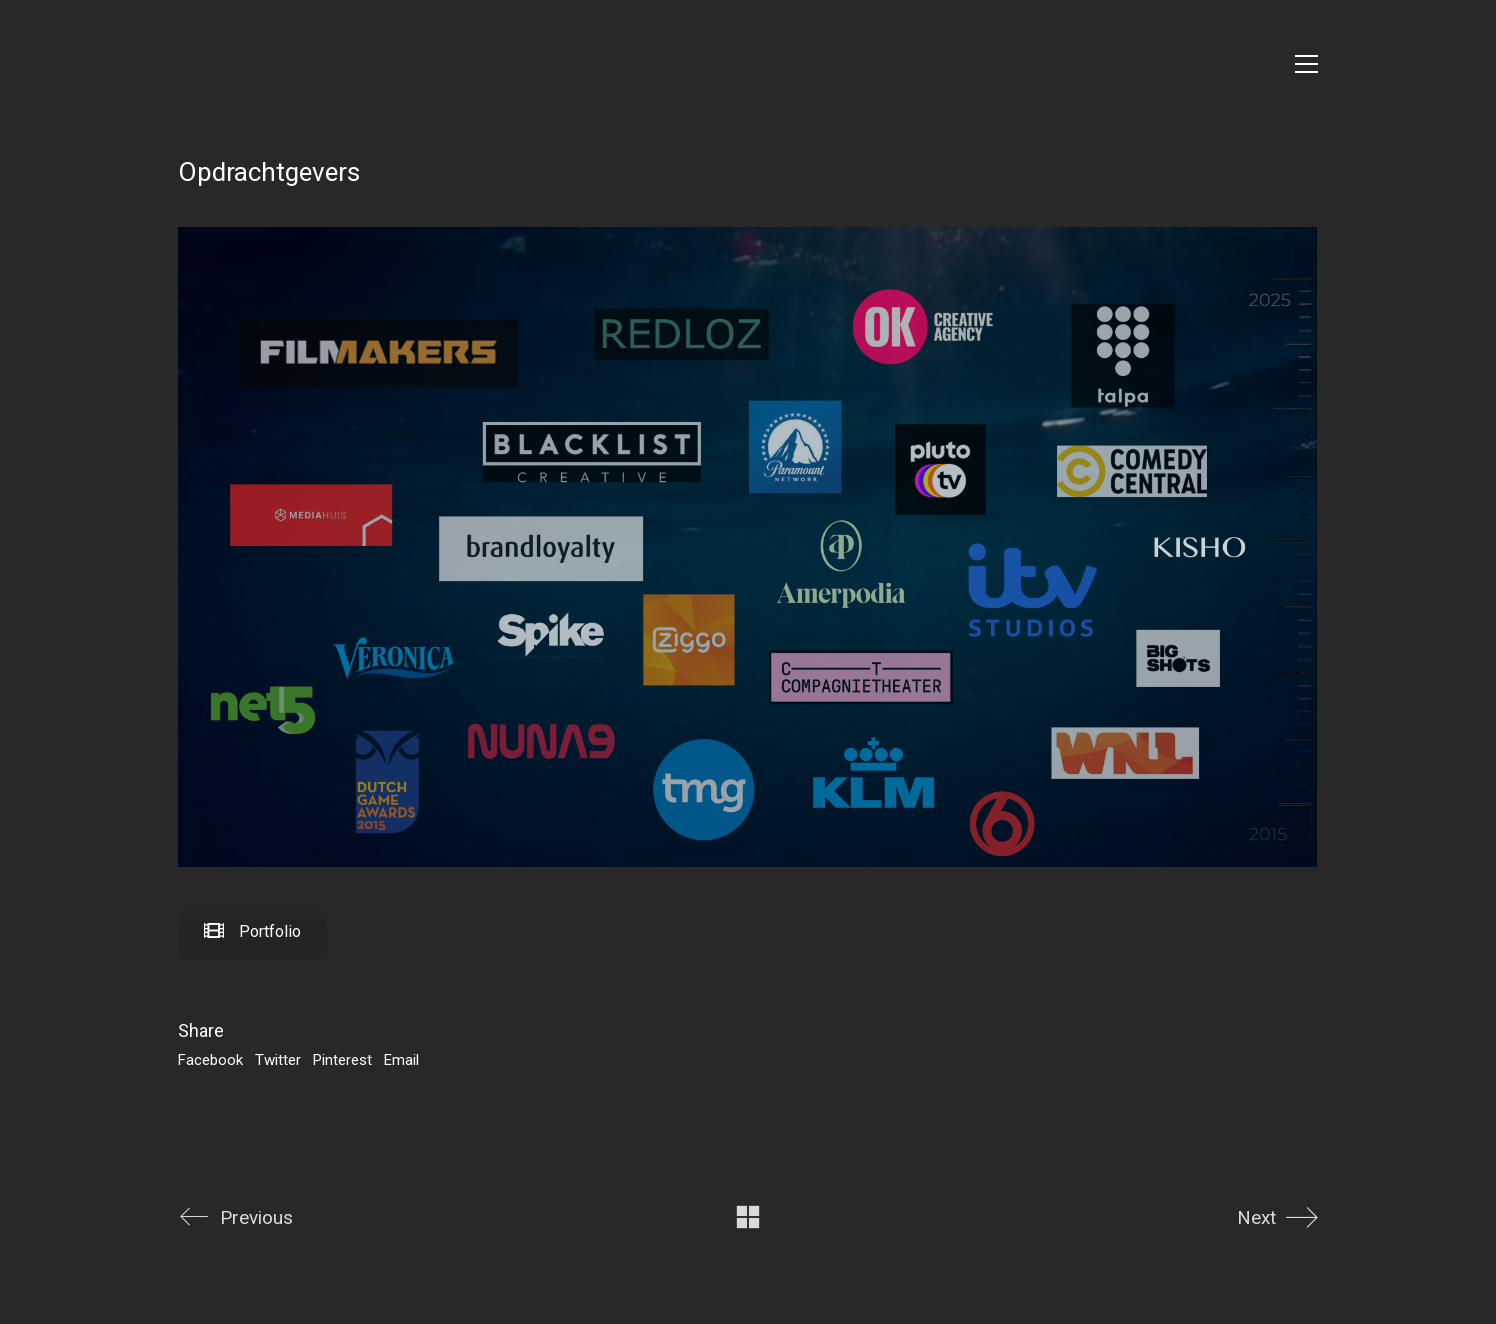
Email (401, 1060)
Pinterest (342, 1060)
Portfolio (252, 931)
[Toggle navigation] (1306, 64)
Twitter (278, 1060)
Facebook (210, 1060)
